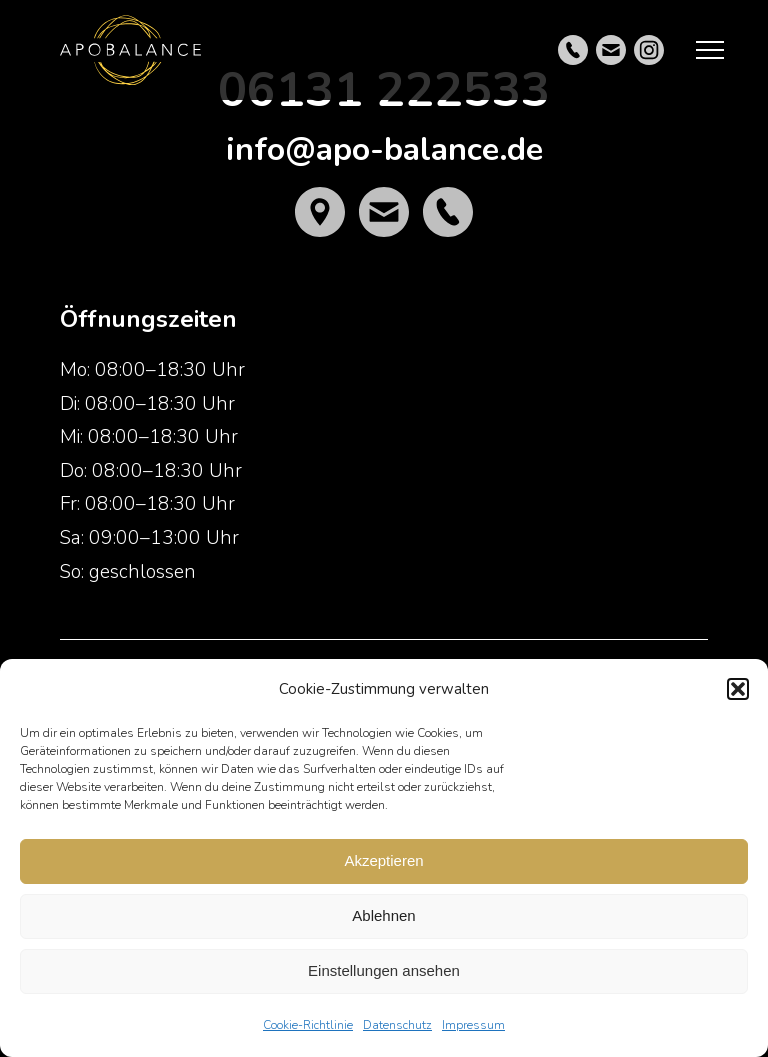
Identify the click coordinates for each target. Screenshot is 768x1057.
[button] (738, 689)
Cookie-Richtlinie (308, 1025)
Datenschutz (397, 1025)
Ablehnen (383, 915)
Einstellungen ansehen (384, 970)
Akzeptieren (383, 860)
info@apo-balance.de (384, 149)
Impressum (473, 1025)
